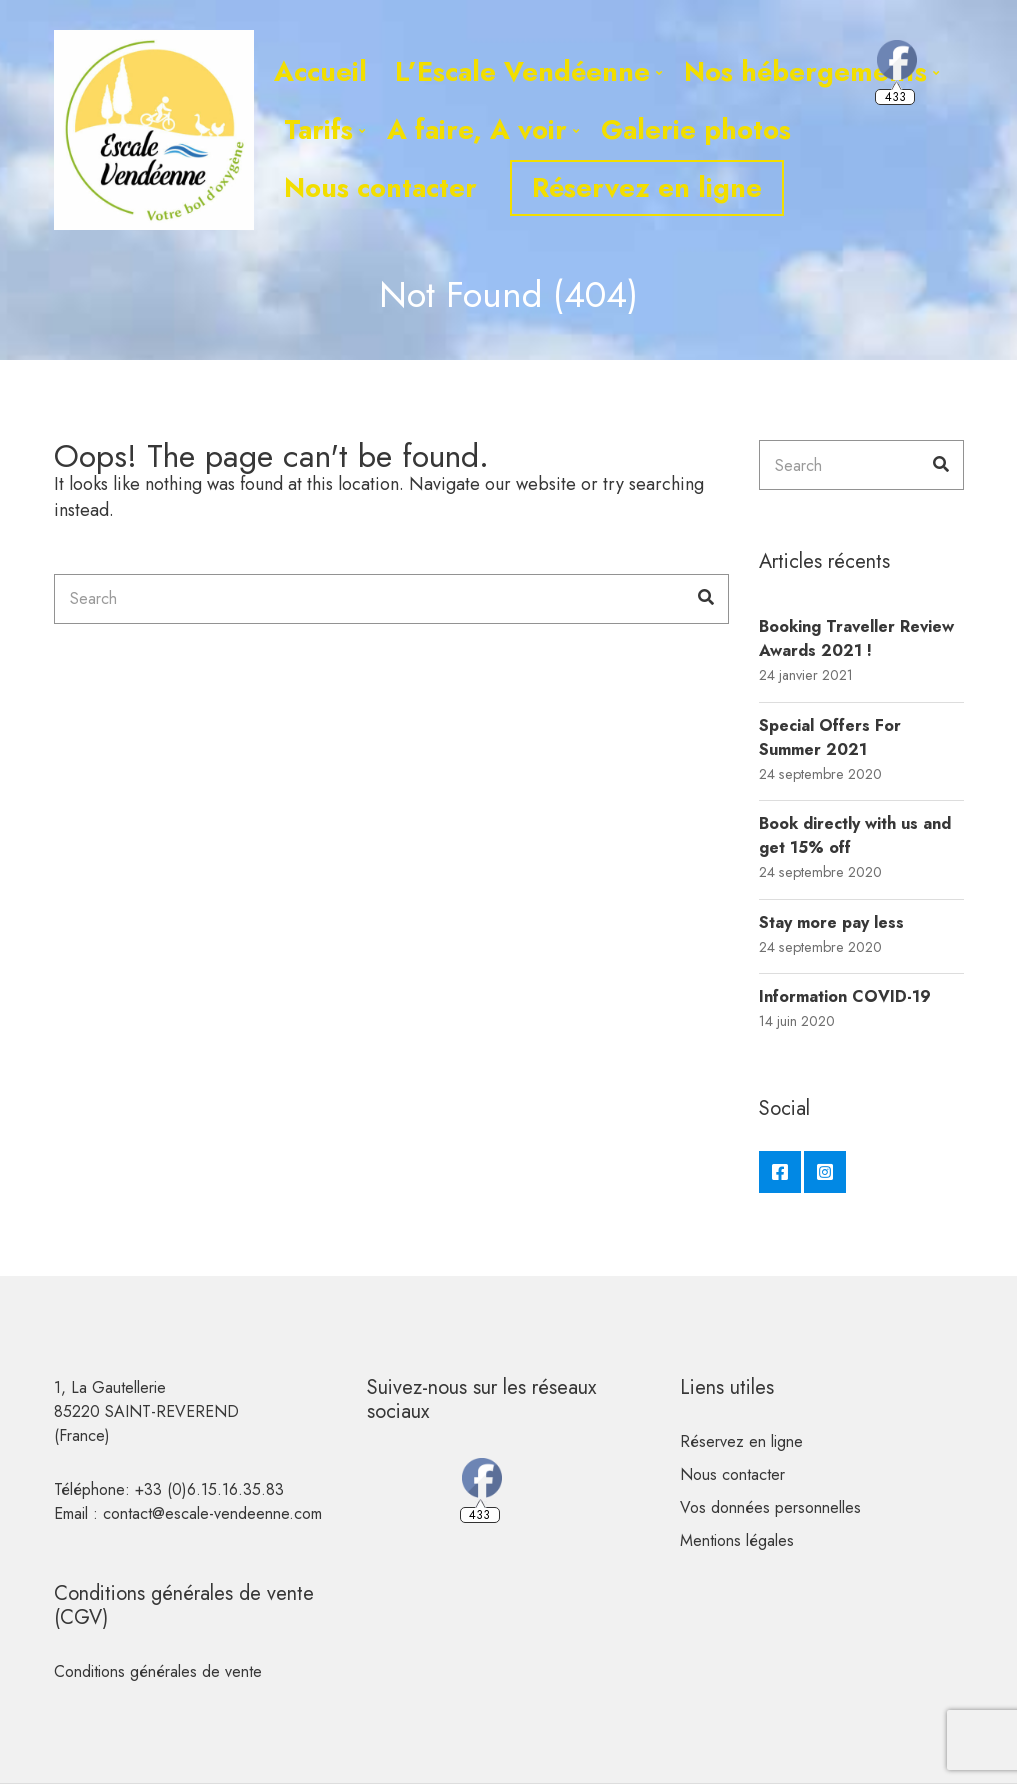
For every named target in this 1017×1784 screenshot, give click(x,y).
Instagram (825, 1172)
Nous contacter (380, 187)
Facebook (780, 1172)
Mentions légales (737, 1540)
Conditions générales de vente (158, 1671)
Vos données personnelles (770, 1507)
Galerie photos (696, 129)
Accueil (320, 71)
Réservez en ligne (647, 187)
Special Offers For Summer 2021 (830, 737)
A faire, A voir (477, 129)
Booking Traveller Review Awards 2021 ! (856, 638)
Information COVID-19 (845, 996)
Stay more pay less (831, 922)
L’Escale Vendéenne (522, 71)
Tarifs (318, 129)
